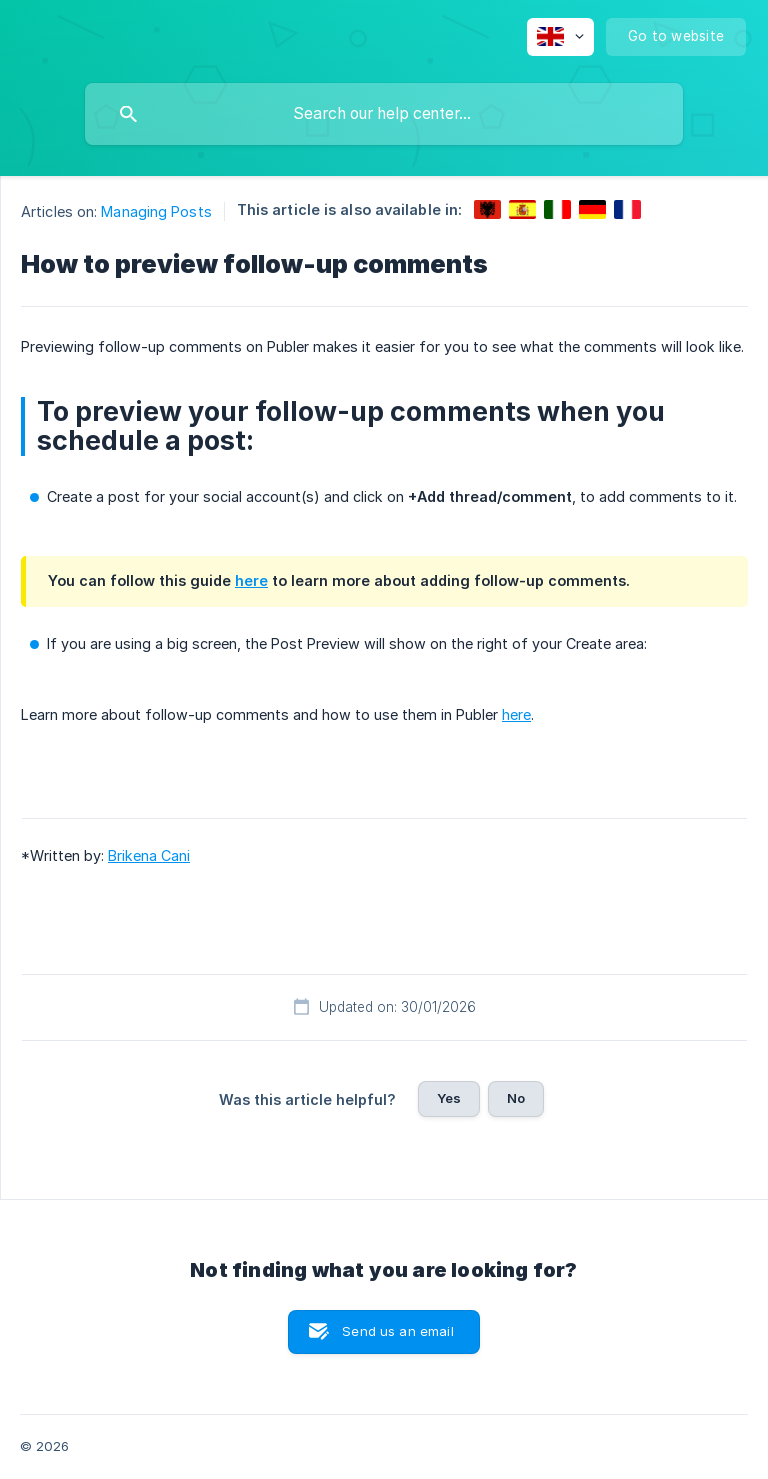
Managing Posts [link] (156, 211)
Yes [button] (449, 1098)
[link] (487, 209)
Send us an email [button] (397, 1331)
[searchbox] (384, 114)
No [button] (516, 1098)
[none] (560, 37)
